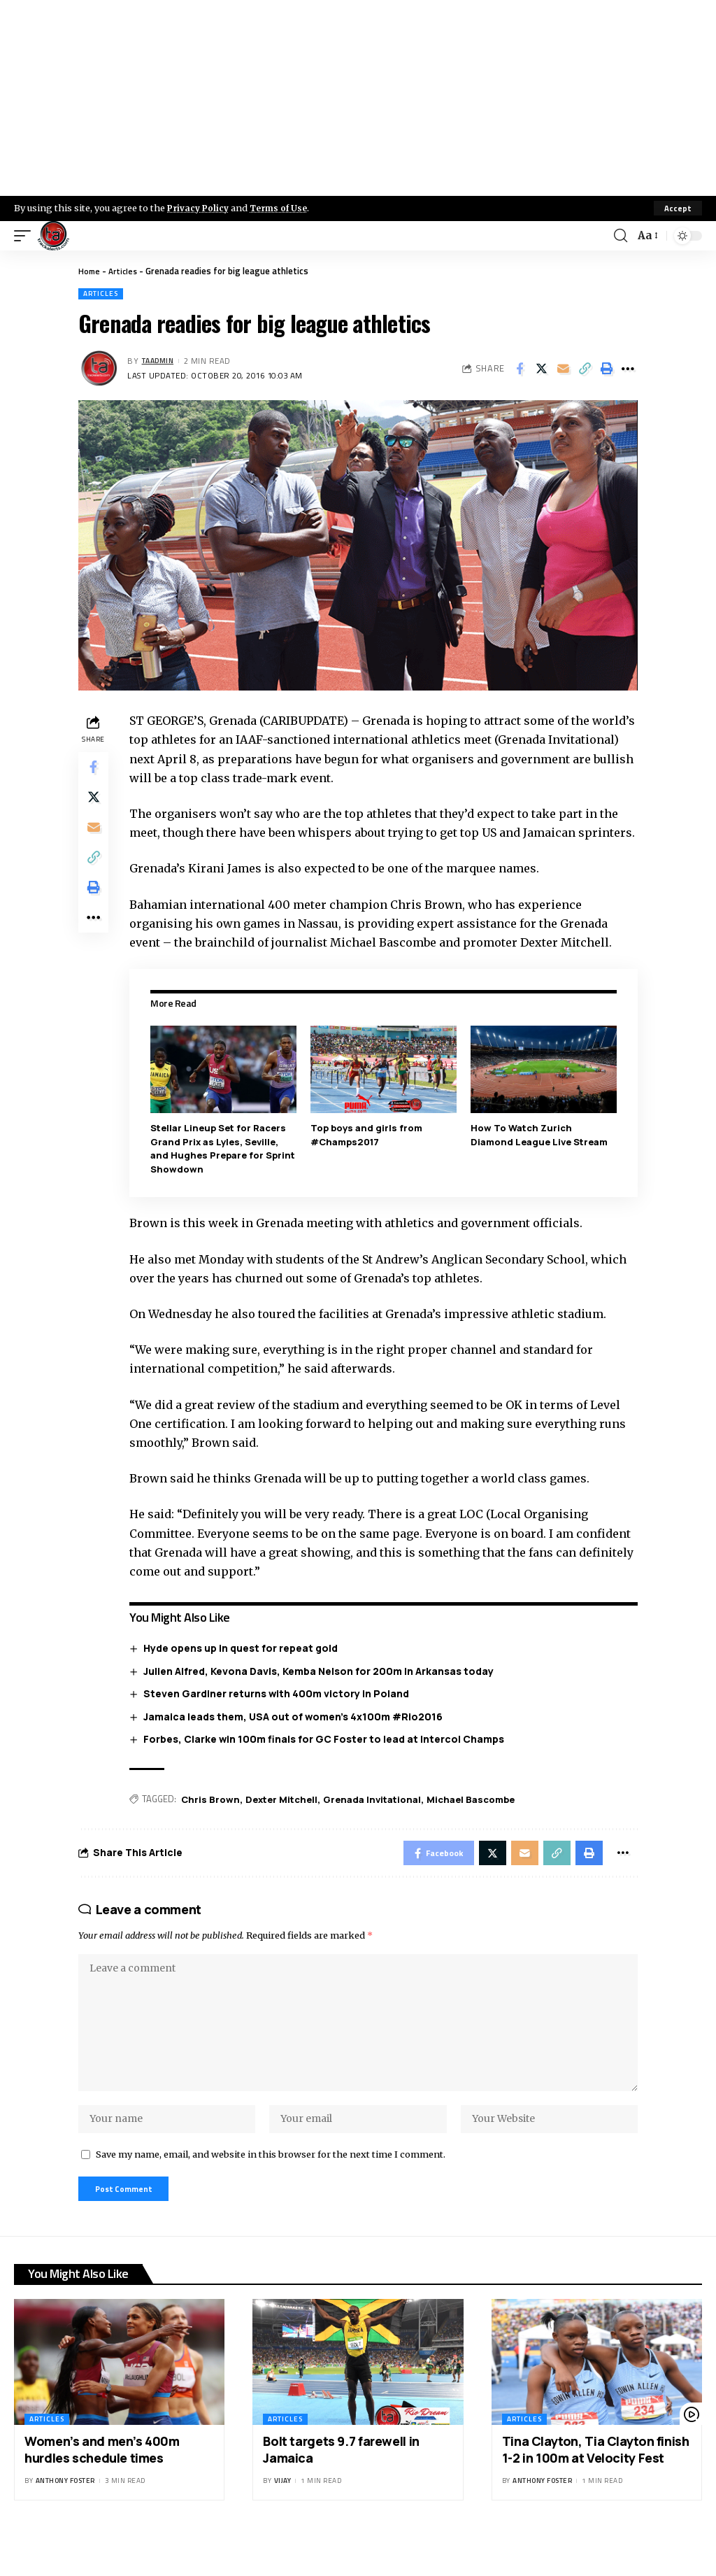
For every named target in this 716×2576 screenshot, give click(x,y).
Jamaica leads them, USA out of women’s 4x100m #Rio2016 (296, 1734)
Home (89, 271)
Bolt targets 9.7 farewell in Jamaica (341, 2489)
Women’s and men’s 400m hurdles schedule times (102, 2489)
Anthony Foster (65, 2521)
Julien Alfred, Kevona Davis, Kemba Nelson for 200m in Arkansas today (322, 1689)
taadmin (161, 361)
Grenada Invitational (375, 1817)
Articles (125, 271)
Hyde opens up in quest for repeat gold (244, 1666)
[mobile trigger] (26, 235)
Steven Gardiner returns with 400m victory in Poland (280, 1712)
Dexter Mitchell (285, 1817)
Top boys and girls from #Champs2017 (368, 1153)
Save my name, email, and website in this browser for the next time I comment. (270, 2190)
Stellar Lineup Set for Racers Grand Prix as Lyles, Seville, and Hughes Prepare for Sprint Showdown (226, 1167)
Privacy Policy (200, 207)
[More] (628, 369)
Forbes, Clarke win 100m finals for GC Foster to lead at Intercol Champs (327, 1757)
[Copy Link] (584, 369)
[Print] (606, 369)
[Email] (563, 369)
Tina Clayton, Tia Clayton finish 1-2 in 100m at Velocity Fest (595, 2489)
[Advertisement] (358, 98)
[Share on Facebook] (519, 369)
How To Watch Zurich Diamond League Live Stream (540, 1153)
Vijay (283, 2521)
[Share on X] (541, 369)
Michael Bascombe (474, 1817)
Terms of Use (284, 207)
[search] (619, 236)
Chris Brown (214, 1817)
